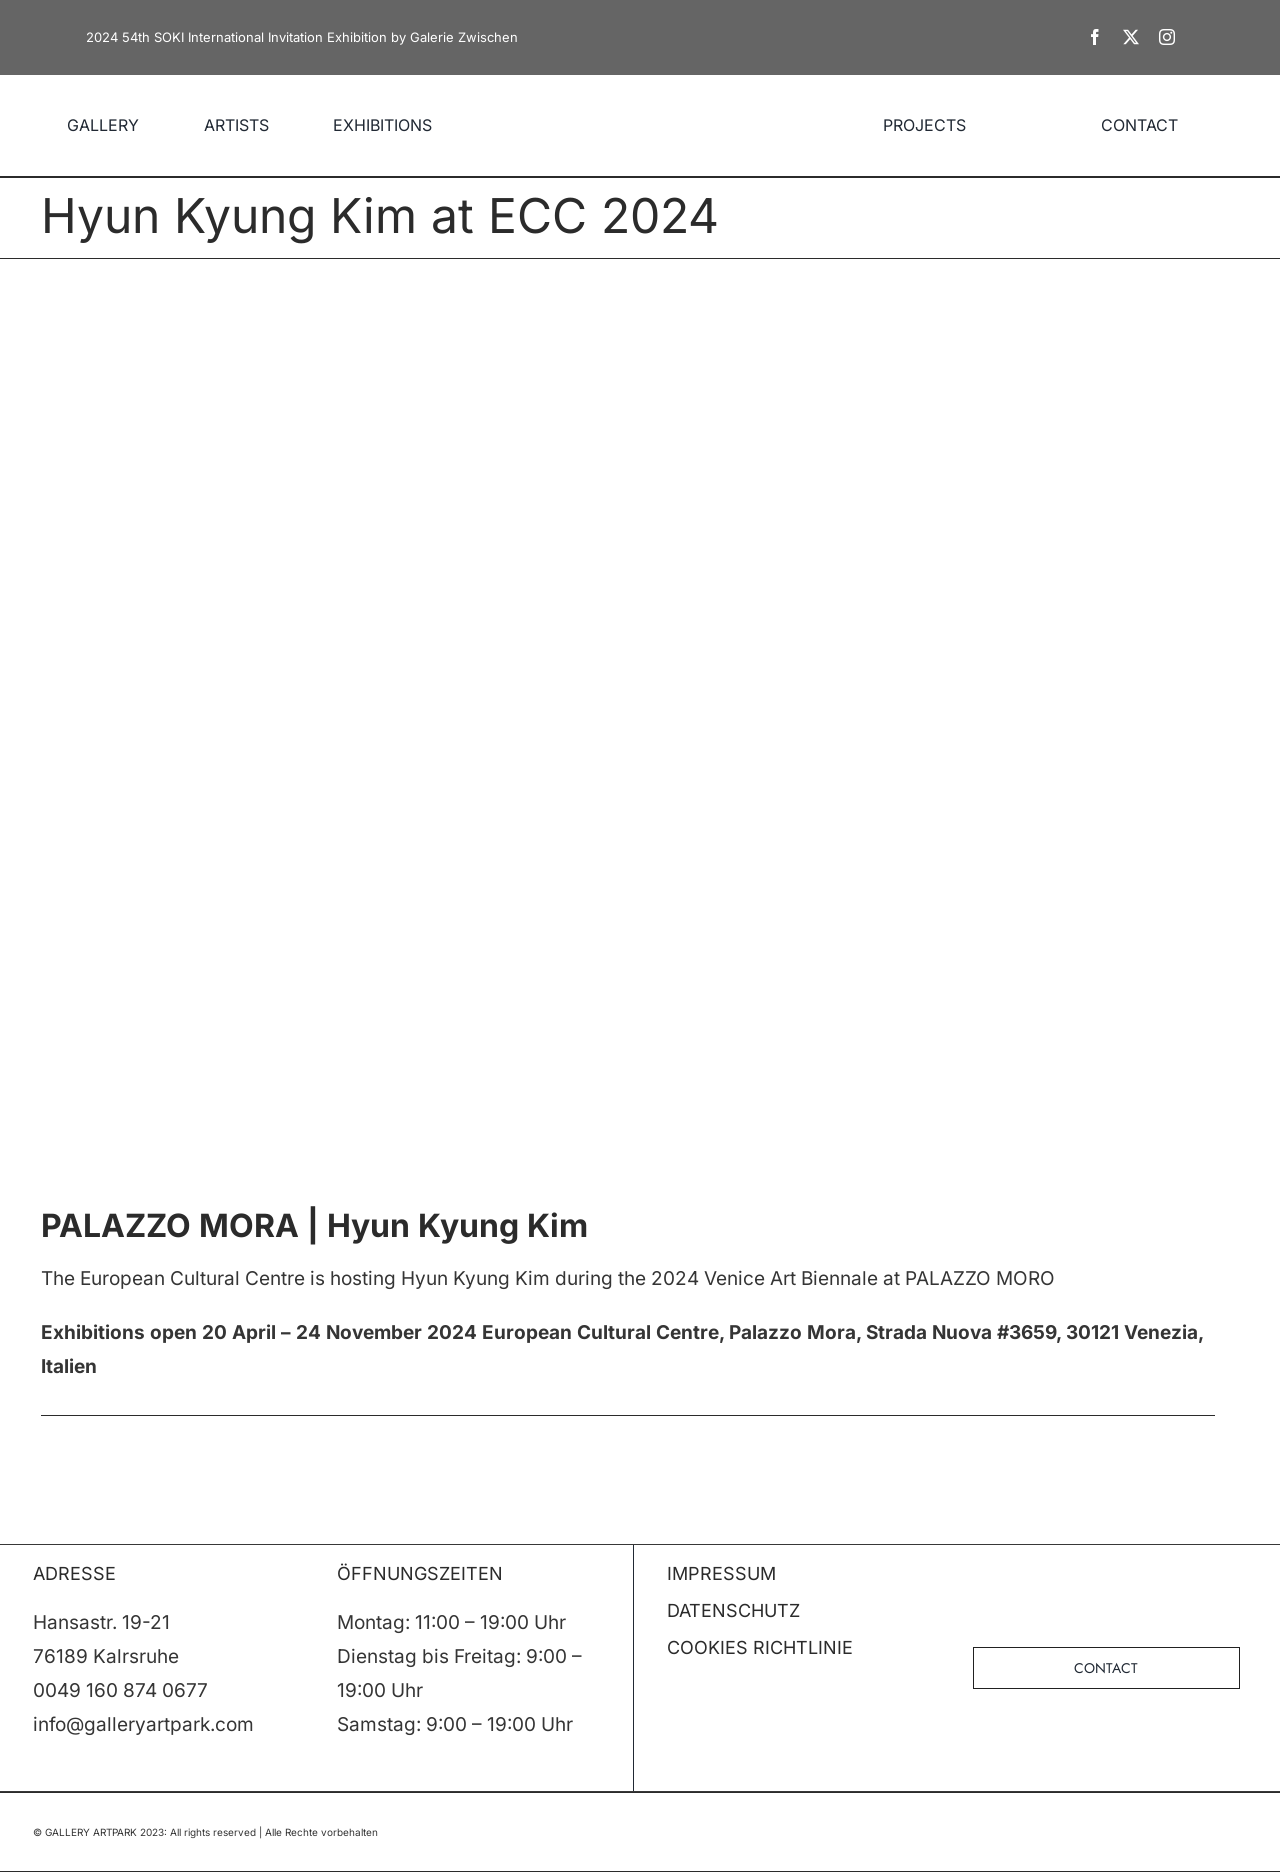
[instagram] (1167, 37)
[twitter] (1131, 37)
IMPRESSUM (721, 1573)
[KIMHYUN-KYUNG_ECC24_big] (640, 730)
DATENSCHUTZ (733, 1610)
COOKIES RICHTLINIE (760, 1647)
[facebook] (1095, 37)
